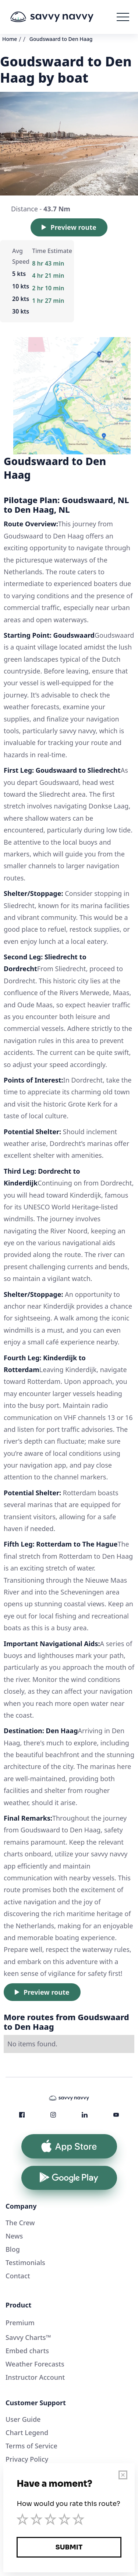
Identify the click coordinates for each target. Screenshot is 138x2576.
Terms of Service (31, 2446)
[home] (63, 17)
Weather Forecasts (35, 2364)
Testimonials (25, 2262)
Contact (18, 2276)
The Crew (20, 2223)
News (14, 2236)
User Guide (23, 2419)
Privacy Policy (27, 2459)
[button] (123, 17)
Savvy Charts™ (28, 2337)
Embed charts (27, 2351)
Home (9, 38)
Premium (20, 2322)
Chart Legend (27, 2432)
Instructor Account (35, 2377)
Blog (13, 2249)
